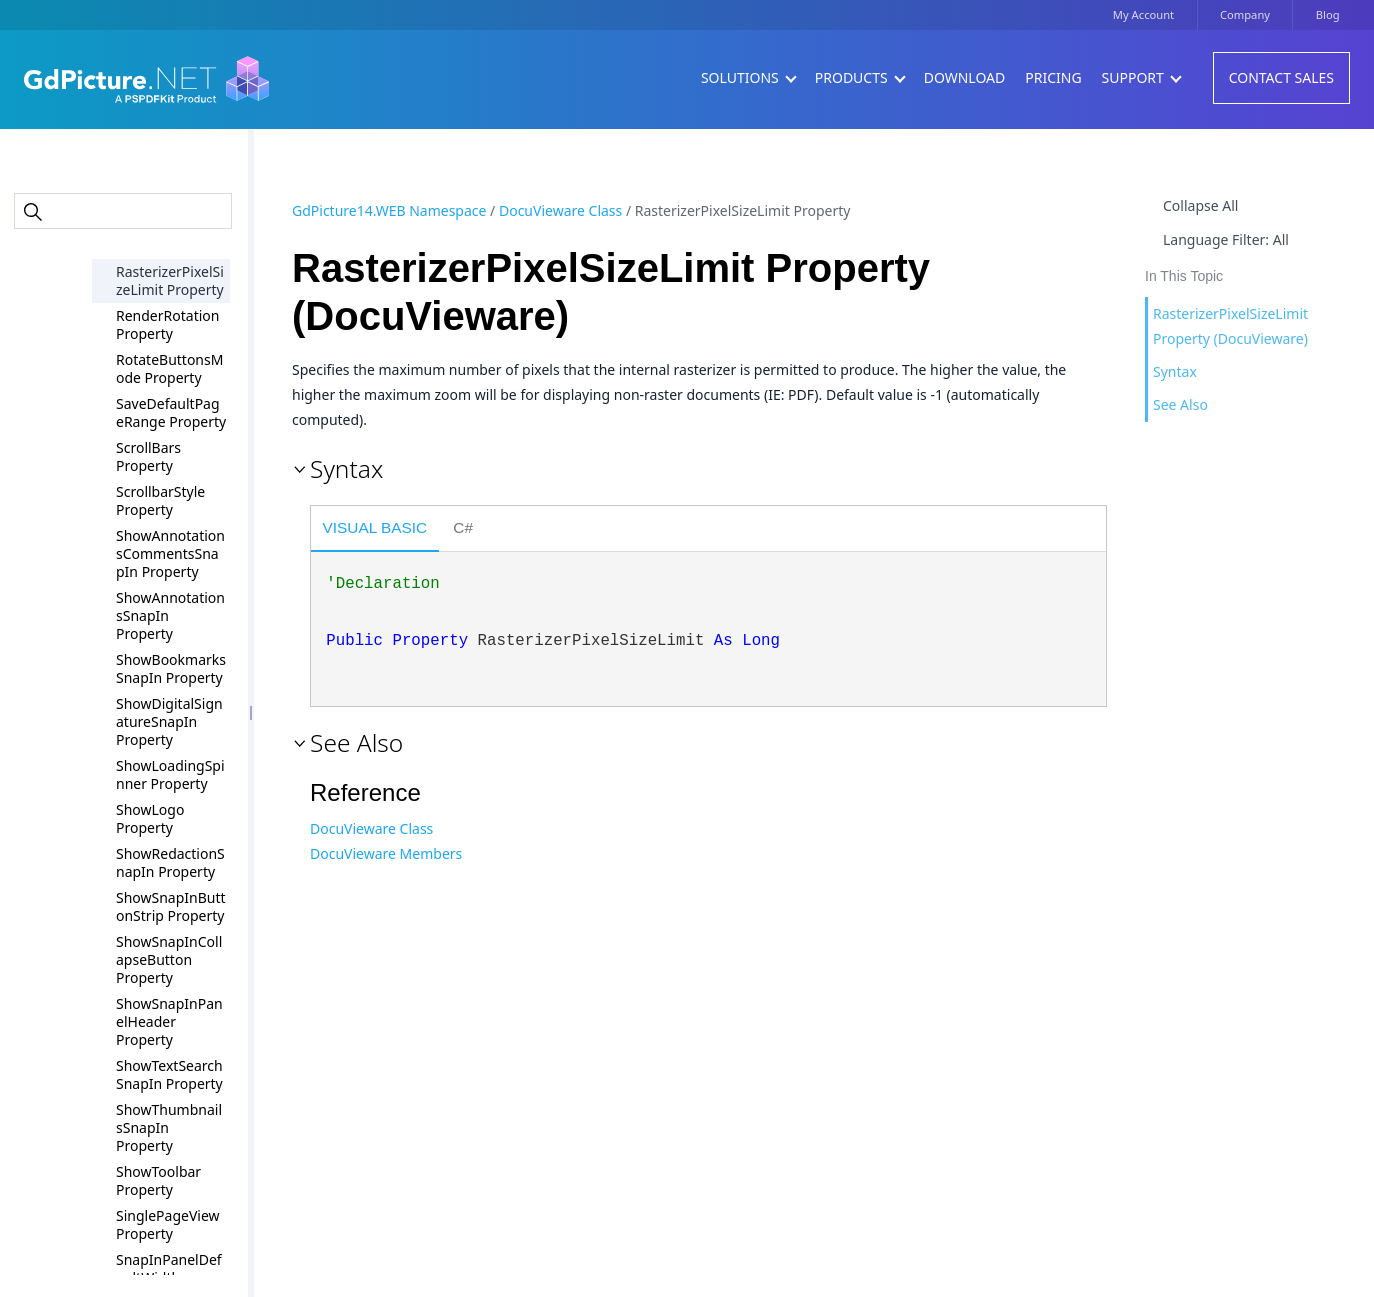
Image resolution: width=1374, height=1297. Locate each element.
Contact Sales (1281, 77)
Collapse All (1200, 205)
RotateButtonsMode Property (169, 368)
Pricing (1053, 77)
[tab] (375, 530)
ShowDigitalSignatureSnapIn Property (169, 721)
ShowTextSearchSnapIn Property (169, 1074)
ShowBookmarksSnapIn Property (171, 668)
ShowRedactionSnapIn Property (170, 862)
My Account (1143, 14)
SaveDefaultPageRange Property (171, 412)
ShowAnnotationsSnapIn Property (170, 615)
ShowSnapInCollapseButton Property (169, 959)
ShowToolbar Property (158, 1180)
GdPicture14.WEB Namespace (389, 210)
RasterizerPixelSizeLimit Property (170, 280)
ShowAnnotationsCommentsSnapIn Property (170, 553)
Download (965, 77)
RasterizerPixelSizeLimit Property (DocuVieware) (1230, 326)
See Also (1180, 404)
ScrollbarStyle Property (160, 500)
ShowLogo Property (150, 818)
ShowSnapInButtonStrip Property (171, 906)
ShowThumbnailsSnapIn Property (169, 1127)
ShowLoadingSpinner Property (170, 774)
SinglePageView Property (168, 1224)
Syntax (1175, 371)
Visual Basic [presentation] (375, 527)
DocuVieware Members (386, 853)
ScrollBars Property (148, 456)
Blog (1328, 14)
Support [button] (1141, 77)
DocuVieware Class (560, 210)
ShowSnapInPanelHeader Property (169, 1021)
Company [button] (1245, 14)
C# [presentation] (463, 527)
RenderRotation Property (167, 324)
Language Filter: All (1226, 239)
